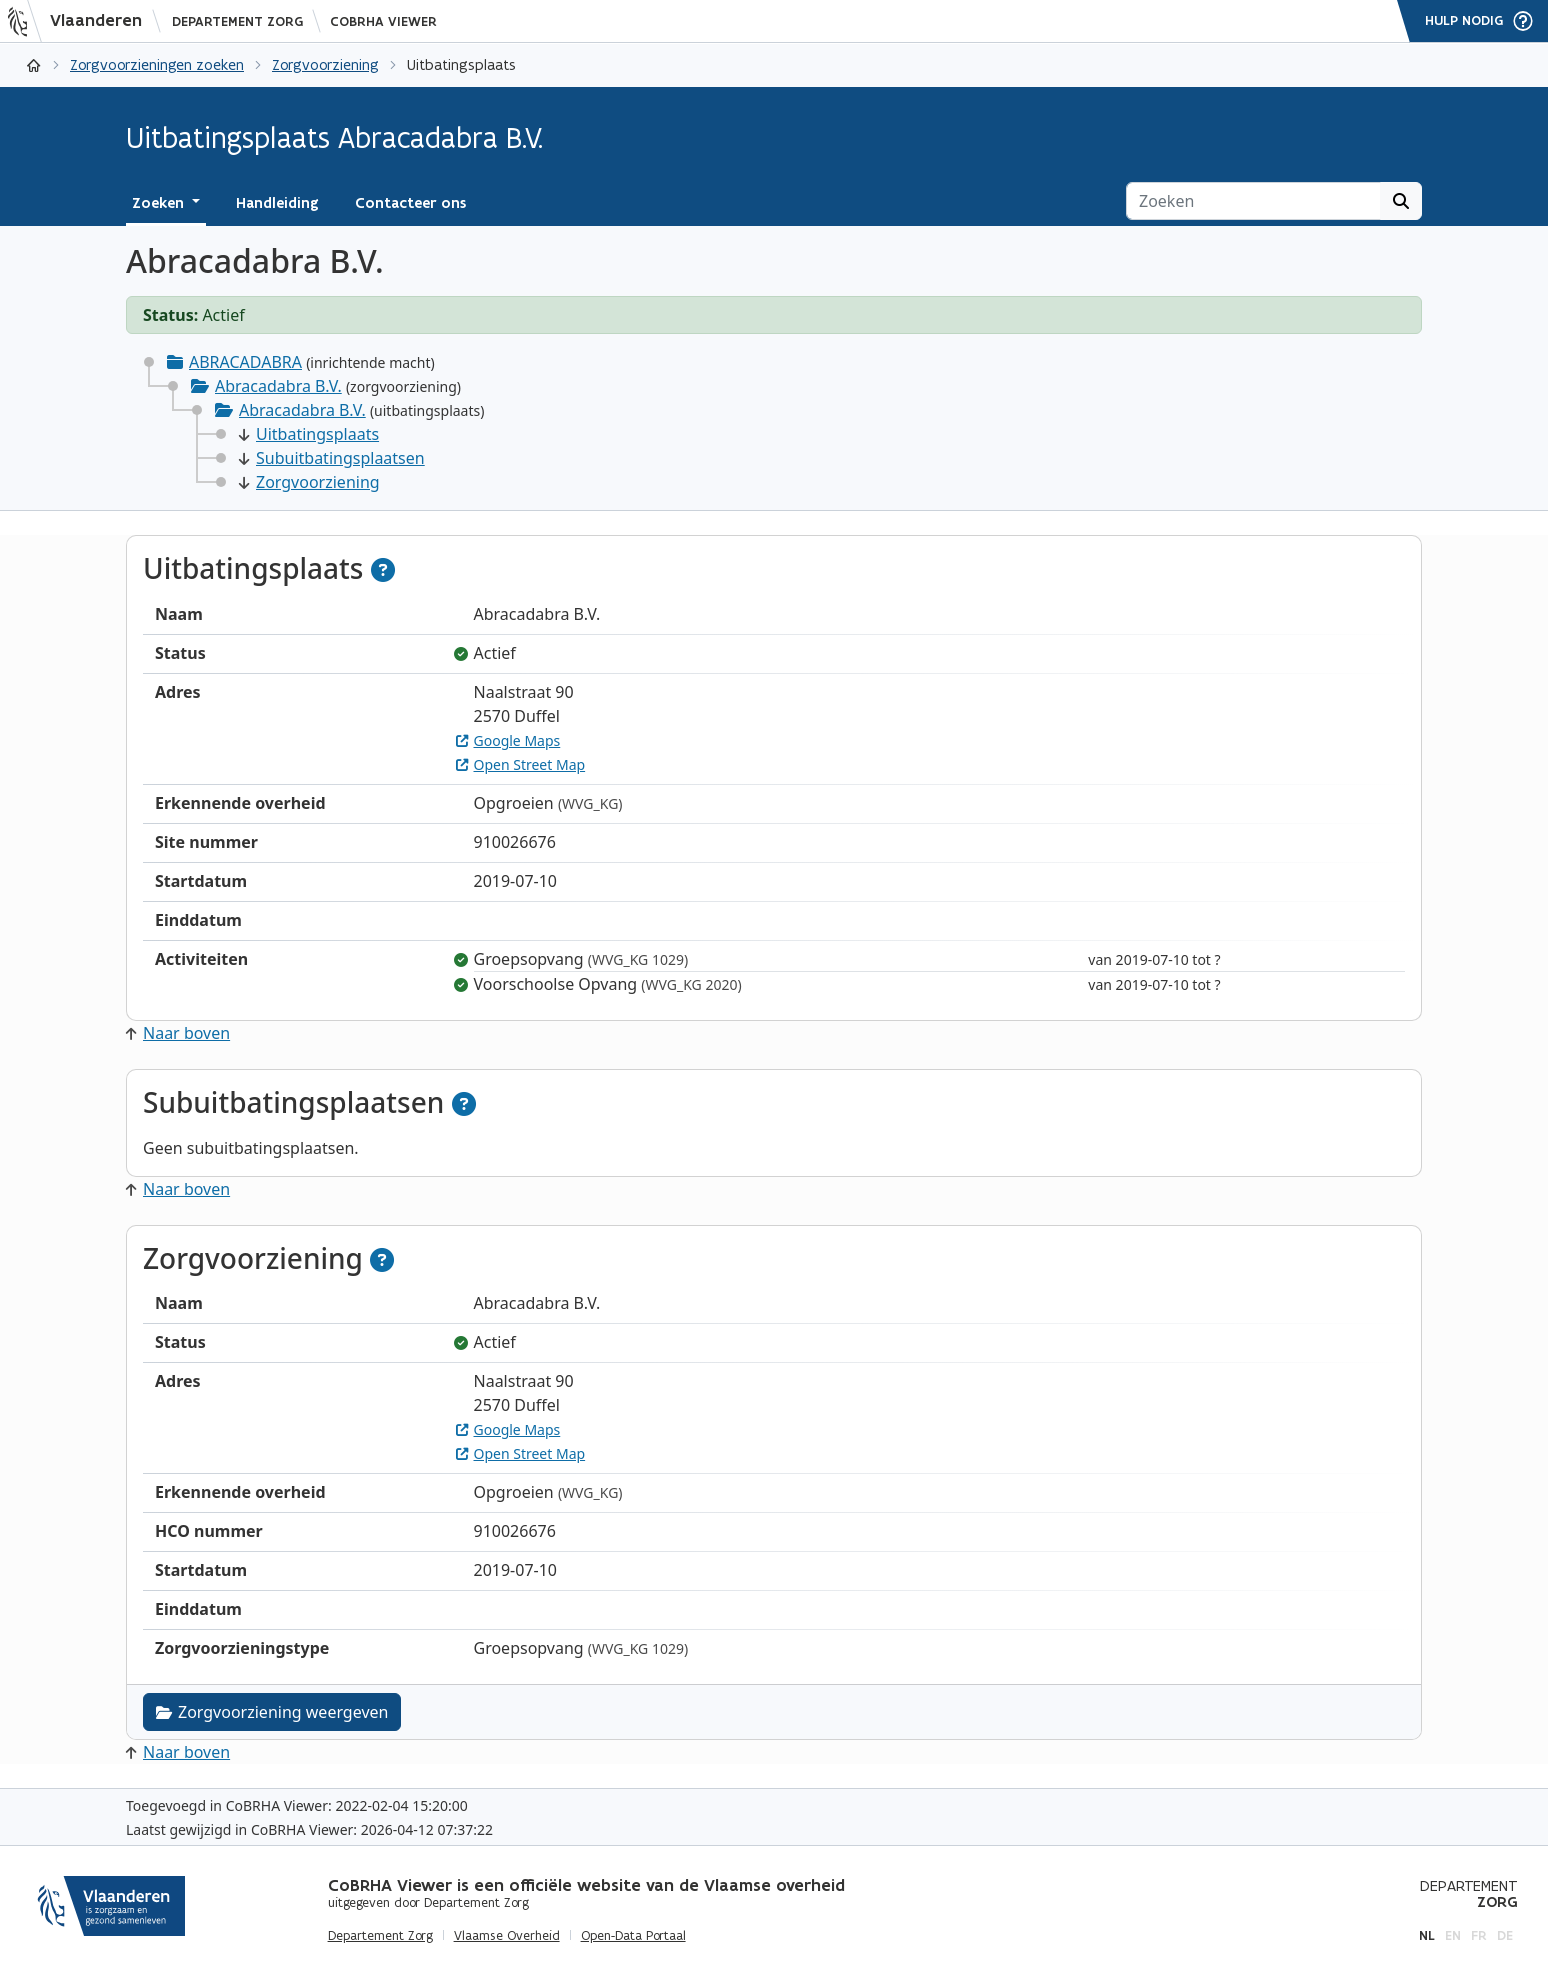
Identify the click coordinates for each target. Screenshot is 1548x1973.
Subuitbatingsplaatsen (332, 458)
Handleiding (277, 203)
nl (1427, 1935)
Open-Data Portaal (633, 1936)
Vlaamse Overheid (507, 1936)
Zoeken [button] (160, 203)
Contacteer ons (410, 203)
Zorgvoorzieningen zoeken (157, 64)
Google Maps (508, 740)
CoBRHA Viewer (383, 21)
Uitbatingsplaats (309, 434)
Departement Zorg (237, 21)
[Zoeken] (1253, 201)
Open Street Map (521, 764)
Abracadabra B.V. (278, 386)
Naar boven (178, 1033)
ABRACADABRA (245, 362)
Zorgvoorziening (325, 64)
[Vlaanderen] (81, 21)
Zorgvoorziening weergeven (272, 1712)
